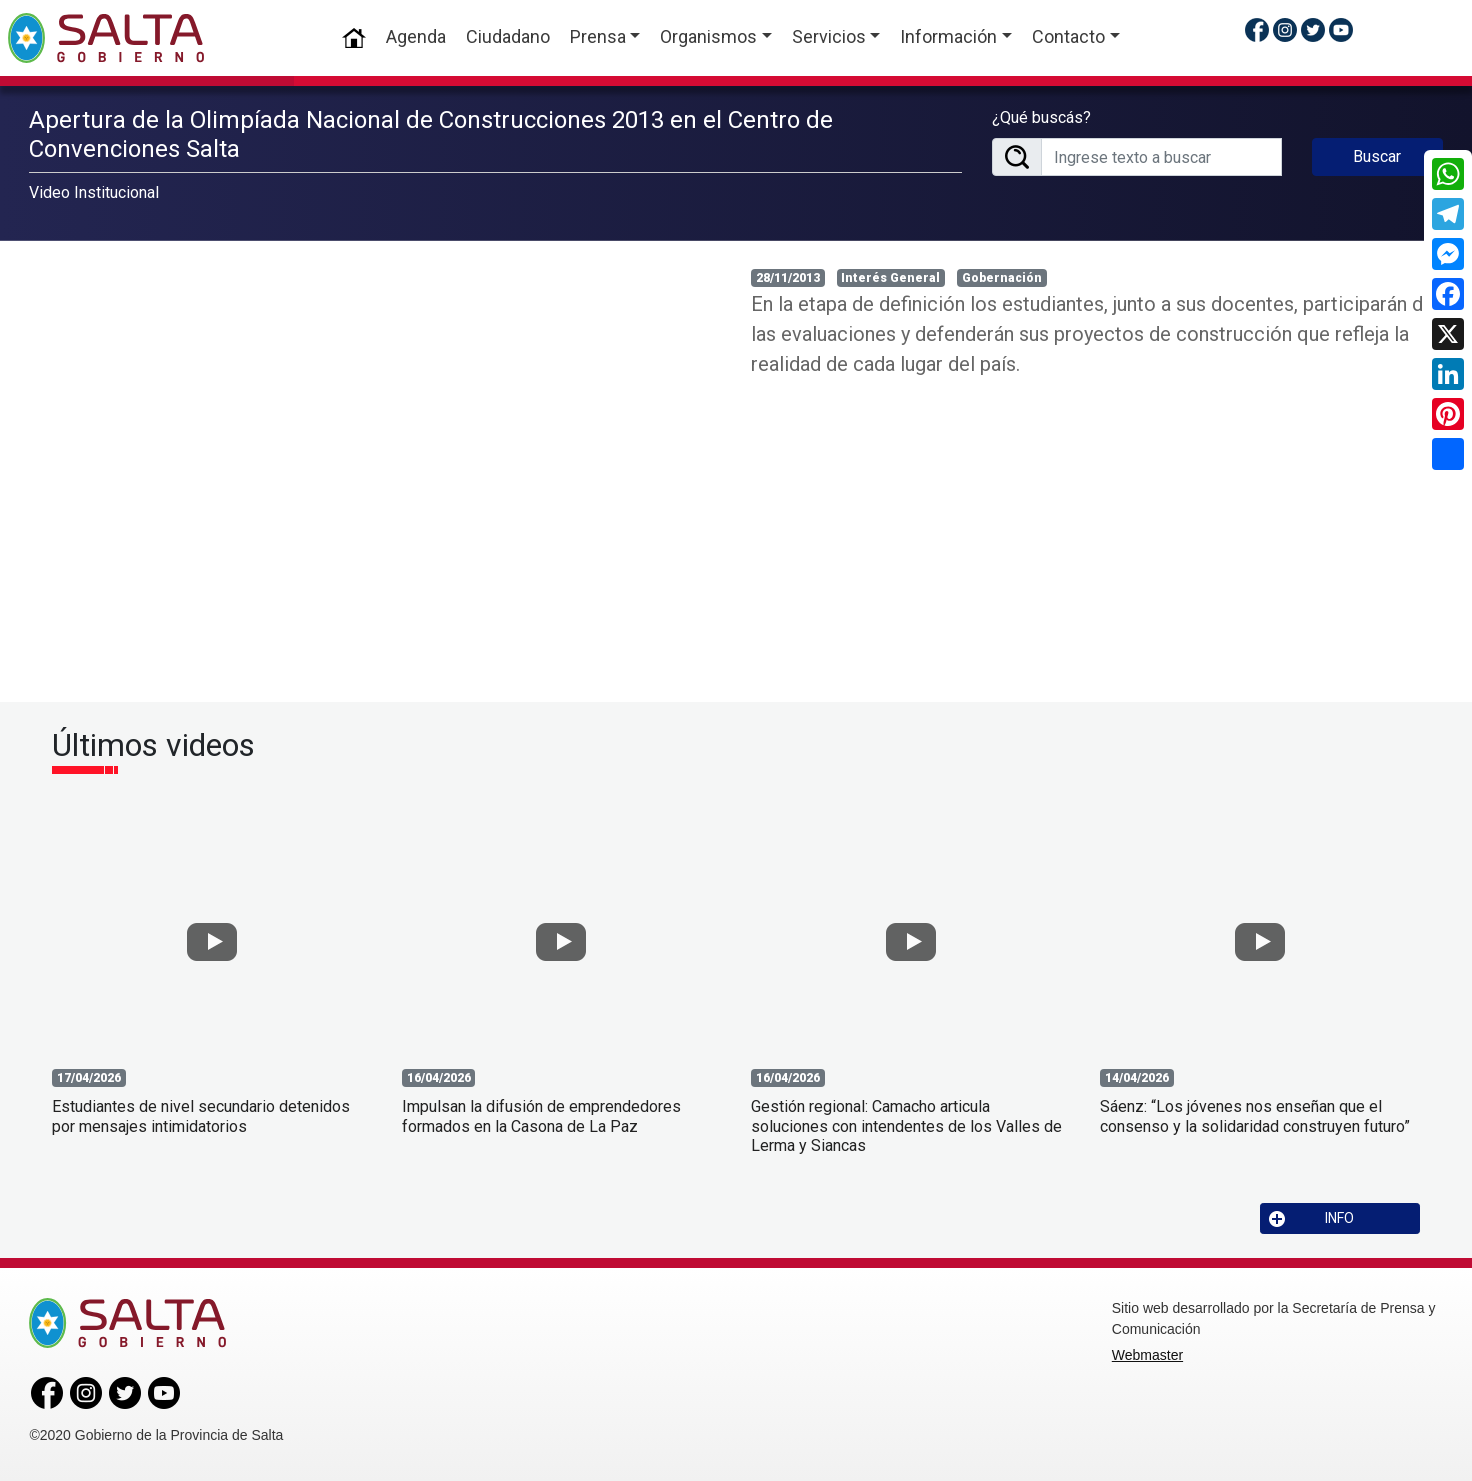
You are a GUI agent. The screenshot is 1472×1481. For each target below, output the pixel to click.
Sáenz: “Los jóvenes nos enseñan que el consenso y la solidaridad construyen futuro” (1255, 1116)
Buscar (1377, 156)
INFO (1312, 1218)
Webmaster (1147, 1355)
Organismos (708, 36)
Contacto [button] (1068, 36)
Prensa (598, 36)
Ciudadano (508, 36)
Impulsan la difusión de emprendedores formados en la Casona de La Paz (541, 1116)
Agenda (416, 36)
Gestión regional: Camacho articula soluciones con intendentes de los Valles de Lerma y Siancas (906, 1125)
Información (948, 36)
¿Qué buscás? (1041, 117)
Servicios (829, 36)
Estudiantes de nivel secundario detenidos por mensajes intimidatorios (201, 1116)
